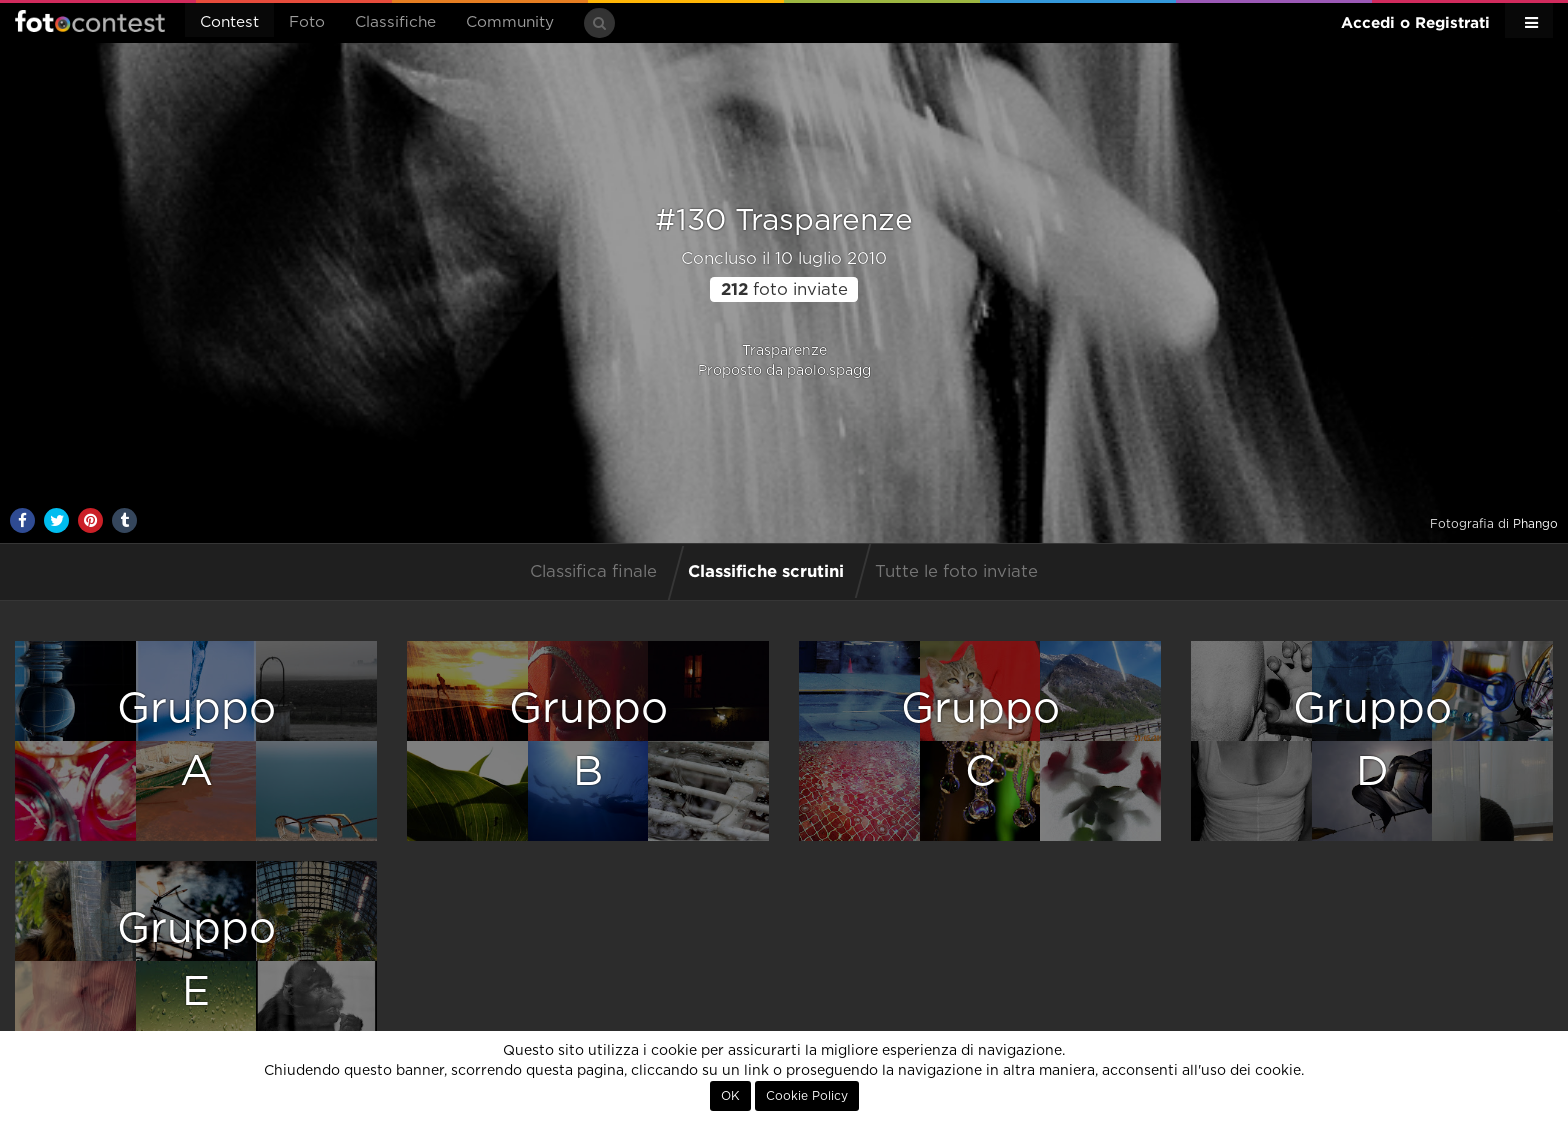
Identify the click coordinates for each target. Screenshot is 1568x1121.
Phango (1535, 524)
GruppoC (980, 740)
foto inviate (784, 290)
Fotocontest (90, 21)
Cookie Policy (807, 1096)
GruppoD (1372, 740)
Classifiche (395, 22)
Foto (307, 22)
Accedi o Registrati (1415, 22)
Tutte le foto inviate (956, 572)
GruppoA (196, 740)
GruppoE (196, 960)
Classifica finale (593, 572)
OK (730, 1096)
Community (510, 22)
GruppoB (588, 740)
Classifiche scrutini (766, 570)
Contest (229, 22)
